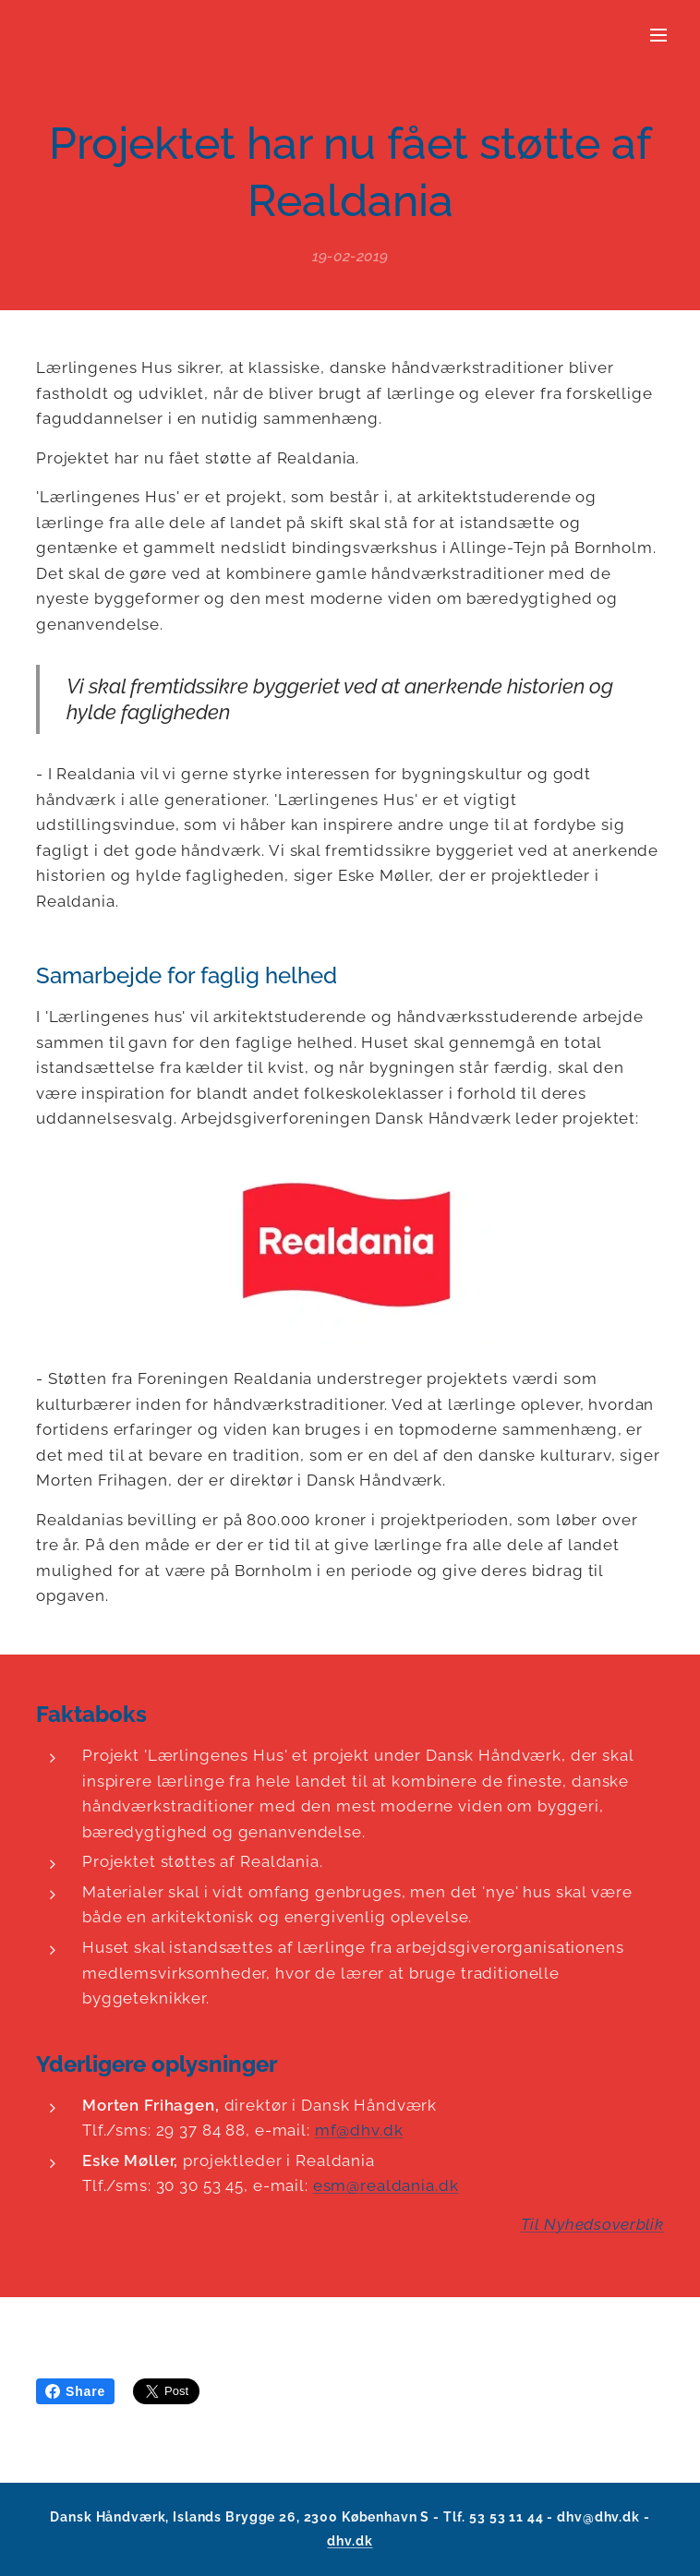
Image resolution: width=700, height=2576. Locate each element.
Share (75, 2391)
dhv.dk (349, 2541)
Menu (658, 35)
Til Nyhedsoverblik (592, 2224)
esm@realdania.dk (386, 2186)
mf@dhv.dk (359, 2131)
